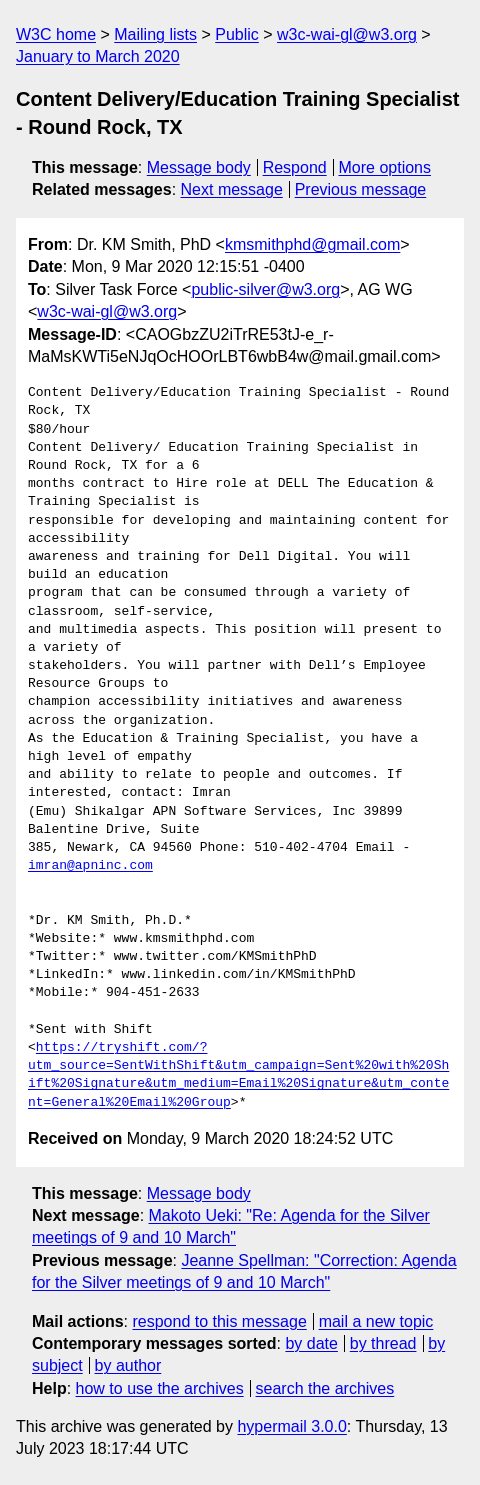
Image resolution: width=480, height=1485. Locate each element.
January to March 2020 (98, 56)
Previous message (361, 189)
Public (237, 34)
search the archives (325, 1388)
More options (385, 167)
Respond (295, 167)
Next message (232, 189)
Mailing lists (155, 34)
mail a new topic (376, 1321)
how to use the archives (160, 1388)
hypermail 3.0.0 (291, 1426)
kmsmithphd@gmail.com (312, 244)
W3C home (56, 34)
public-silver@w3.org (265, 289)
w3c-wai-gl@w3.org (347, 34)
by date (311, 1343)
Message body (199, 167)
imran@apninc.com (90, 866)
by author (128, 1365)
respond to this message (219, 1321)
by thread (383, 1343)
